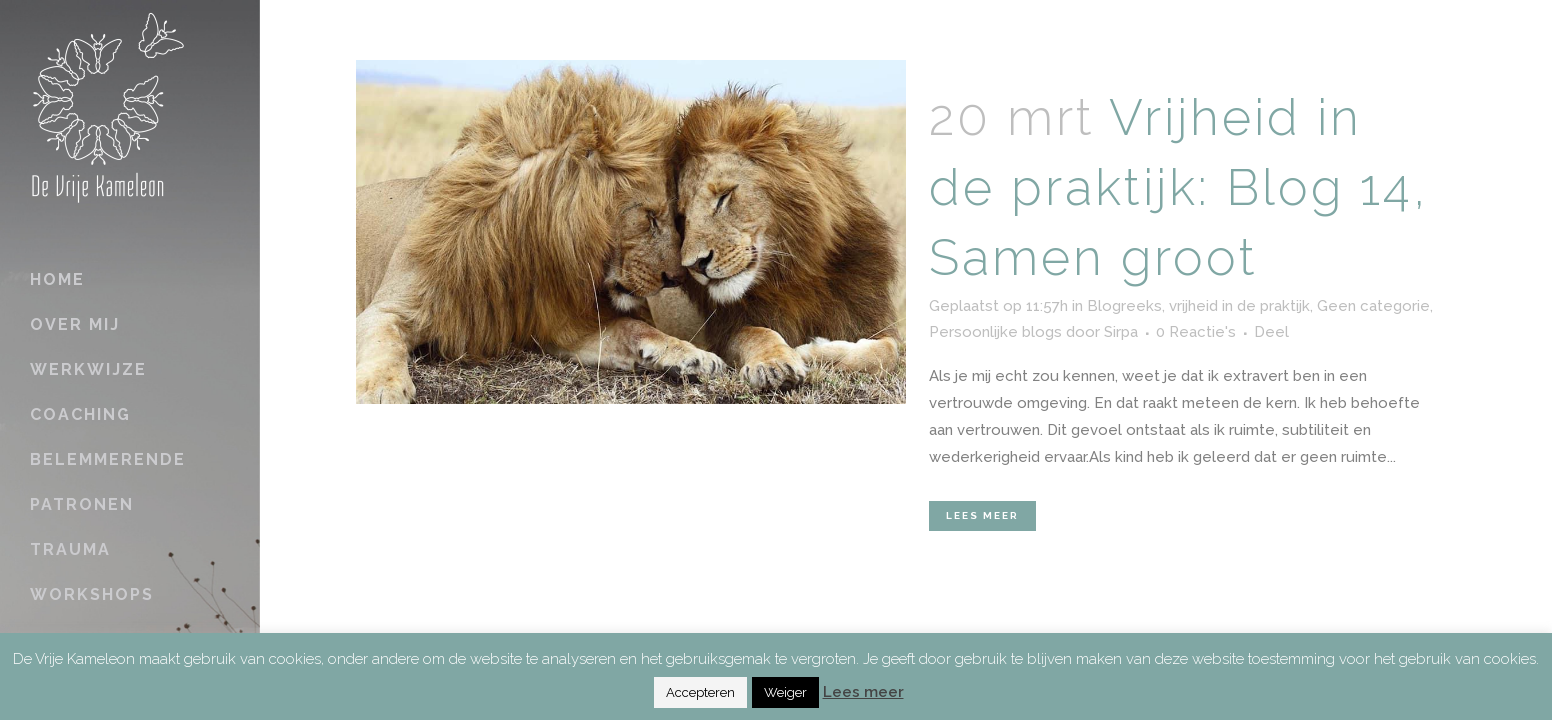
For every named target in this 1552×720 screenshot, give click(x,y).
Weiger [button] (785, 692)
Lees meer (982, 515)
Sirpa (1121, 332)
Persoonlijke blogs (995, 332)
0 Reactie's (1196, 332)
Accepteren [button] (700, 692)
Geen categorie (1373, 306)
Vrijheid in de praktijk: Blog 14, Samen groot (1178, 187)
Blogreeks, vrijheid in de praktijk (1198, 306)
